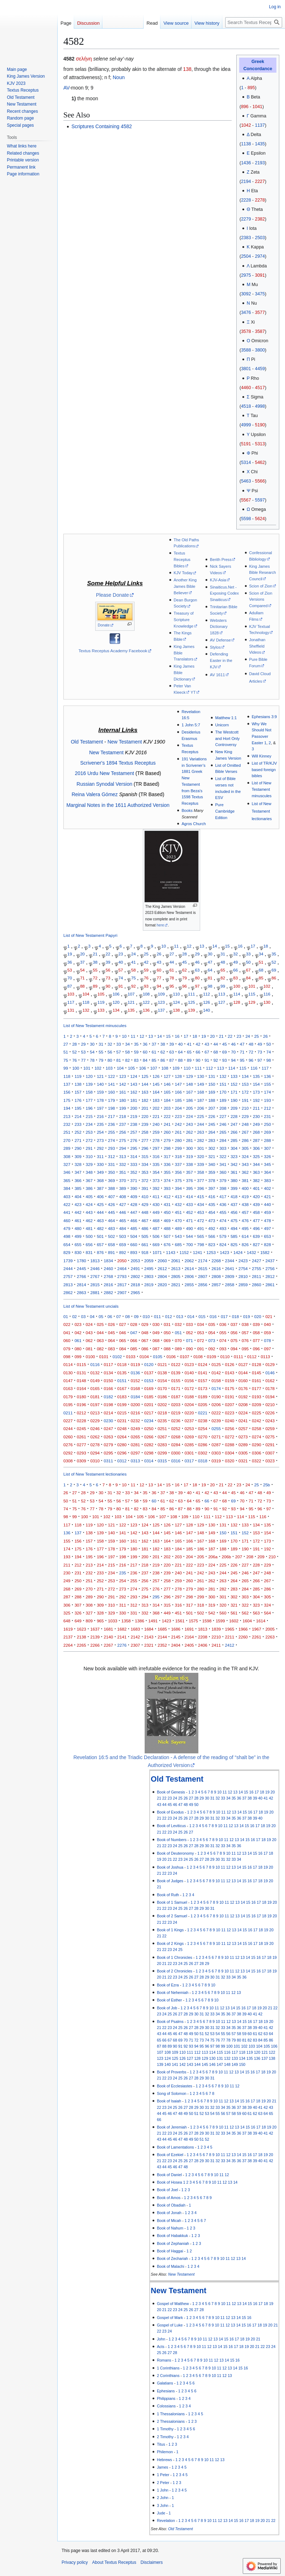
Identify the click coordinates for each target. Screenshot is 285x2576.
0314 (149, 1460)
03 (83, 1316)
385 (77, 1188)
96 (184, 986)
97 (197, 986)
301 (200, 1148)
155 (267, 1084)
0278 (95, 1444)
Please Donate (112, 595)
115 (251, 994)
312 (111, 1156)
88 (82, 986)
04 (92, 1316)
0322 (256, 1460)
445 (111, 1212)
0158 (216, 1380)
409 (133, 1196)
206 (200, 1108)
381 (245, 1180)
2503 (260, 237)
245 (211, 1124)
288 (267, 1140)
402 (267, 1188)
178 (100, 1100)
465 (122, 1220)
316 (156, 1156)
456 (234, 1212)
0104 (144, 1356)
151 (222, 1084)
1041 (257, 106)
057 (245, 1332)
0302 (202, 1453)
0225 (256, 1412)
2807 (202, 1276)
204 (178, 1108)
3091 (260, 275)
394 (178, 1188)
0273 (243, 1436)
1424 (238, 1252)
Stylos (215, 647)
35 (273, 954)
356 (178, 1172)
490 (189, 1228)
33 (248, 954)
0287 (216, 1444)
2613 (175, 1268)
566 (211, 1236)
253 (89, 1132)
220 (144, 1116)
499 (77, 1236)
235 (100, 1124)
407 (111, 1196)
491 (200, 1228)
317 (167, 1156)
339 (200, 1164)
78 (171, 978)
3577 (260, 312)
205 (189, 1108)
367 (89, 1180)
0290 (256, 1444)
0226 (270, 1412)
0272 (229, 1436)
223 (178, 1116)
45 (184, 962)
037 (234, 1324)
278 (156, 1140)
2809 (229, 1276)
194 (66, 1108)
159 (100, 1092)
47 (210, 962)
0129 (270, 1364)
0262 (95, 1436)
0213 (95, 1412)
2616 (216, 1268)
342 (234, 1164)
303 (222, 1148)
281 (189, 1140)
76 (146, 978)
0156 (189, 1380)
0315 (162, 1460)
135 (131, 1010)
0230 (108, 1420)
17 (253, 946)
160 (111, 1092)
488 (167, 1228)
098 (66, 1356)
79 (184, 978)
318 (178, 1156)
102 (267, 986)
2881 (95, 1292)
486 (144, 1228)
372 (144, 1180)
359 (211, 1172)
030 (156, 1324)
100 (236, 986)
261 (178, 1132)
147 (178, 1084)
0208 (243, 1404)
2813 (68, 1284)
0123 (189, 1364)
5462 (260, 462)
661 (144, 1244)
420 (256, 1196)
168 (200, 1092)
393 (167, 1188)
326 (267, 1156)
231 (267, 1116)
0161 (256, 1380)
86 (273, 978)
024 (89, 1324)
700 (189, 1244)
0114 (68, 1364)
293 (111, 1148)
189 (222, 1100)
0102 (117, 1356)
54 (82, 970)
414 (189, 1196)
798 (200, 1244)
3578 (246, 331)
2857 (216, 1284)
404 (77, 1196)
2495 (149, 1268)
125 (191, 1002)
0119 (135, 1364)
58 (133, 970)
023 (77, 1324)
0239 (216, 1420)
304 (234, 1148)
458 (256, 1212)
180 (122, 1100)
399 (234, 1188)
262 (189, 1132)
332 (122, 1164)
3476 (246, 312)
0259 (270, 1428)
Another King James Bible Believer (185, 586)
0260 (68, 1436)
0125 (216, 1364)
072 (200, 1340)
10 (163, 946)
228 (234, 1116)
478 (267, 1220)
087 (156, 1348)
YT (192, 692)
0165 (95, 1388)
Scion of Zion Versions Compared (260, 599)
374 (167, 1180)
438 (245, 1204)
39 (108, 962)
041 (66, 1332)
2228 (246, 200)
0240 (229, 1420)
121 (131, 1002)
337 (178, 1164)
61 (171, 970)
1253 (211, 1252)
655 (77, 1244)
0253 (189, 1428)
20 (82, 954)
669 (156, 1244)
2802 (135, 1276)
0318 (202, 1460)
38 (95, 962)
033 (189, 1324)
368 (100, 1180)
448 (144, 1212)
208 (222, 1108)
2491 (135, 1268)
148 (189, 1084)
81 (210, 978)
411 (156, 1196)
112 (206, 994)
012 (168, 1316)
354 (156, 1172)
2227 (260, 181)
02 (74, 1316)
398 (222, 1188)
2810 (243, 1276)
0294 (95, 1453)
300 (189, 1148)
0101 (103, 1356)
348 (89, 1172)
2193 (260, 162)
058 (256, 1332)
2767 (95, 1276)
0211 (68, 1412)
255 (111, 1132)
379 (222, 1180)
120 (115, 1002)
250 (267, 1124)
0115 (81, 1364)
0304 (229, 1453)
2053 (135, 1260)
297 (156, 1148)
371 (133, 1180)
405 (89, 1196)
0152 (135, 1380)
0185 (149, 1396)
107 (131, 994)
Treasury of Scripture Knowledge (184, 619)
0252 (175, 1428)
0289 (243, 1444)
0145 (256, 1372)
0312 (121, 1460)
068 (156, 1340)
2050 (121, 1260)
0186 (162, 1396)
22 (108, 954)
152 (234, 1084)
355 (167, 1172)
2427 (256, 1260)
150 (211, 1084)
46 (197, 962)
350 (111, 1172)
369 (111, 1180)
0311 (108, 1460)
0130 (68, 1372)
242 (178, 1124)
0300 (175, 1453)
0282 (149, 1444)
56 (108, 970)
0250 (149, 1428)
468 (156, 1220)
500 (89, 1236)
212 (267, 1108)
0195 (68, 1404)
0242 (256, 1420)
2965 (135, 1292)
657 (100, 1244)
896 (244, 106)
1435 (260, 143)
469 (167, 1220)
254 (100, 1132)
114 (236, 994)
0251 (162, 1428)
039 (256, 1324)
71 (82, 978)
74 (121, 978)
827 (256, 1244)
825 (234, 1244)
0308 (68, 1460)
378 (211, 1180)
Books (187, 810)
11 (176, 946)
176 (77, 1100)
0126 (229, 1364)
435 (211, 1204)
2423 (243, 1260)
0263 (108, 1436)
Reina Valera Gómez (95, 794)
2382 (260, 219)
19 (69, 954)
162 (133, 1092)
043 (89, 1332)
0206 (216, 1404)
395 (189, 1188)
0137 (149, 1372)
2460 (108, 1268)
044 (100, 1332)
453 (200, 1212)
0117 (108, 1364)
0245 (81, 1428)
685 (178, 1244)
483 (111, 1228)
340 (211, 1164)
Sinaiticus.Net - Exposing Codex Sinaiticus (224, 593)
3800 (260, 350)
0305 (243, 1453)
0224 (243, 1412)
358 (200, 1172)
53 (69, 970)
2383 (246, 237)
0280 (121, 1444)
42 (146, 962)
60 (158, 970)
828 (267, 1244)
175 (66, 1100)
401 (256, 1188)
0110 (225, 1356)
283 (211, 1140)
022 (66, 1324)
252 (77, 1132)
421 (267, 1196)
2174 (202, 1260)
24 (133, 954)
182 (144, 1100)
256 (122, 1132)
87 (69, 986)
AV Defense (220, 640)
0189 (202, 1396)
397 (211, 1188)
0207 (229, 1404)
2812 (270, 1276)
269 (267, 1132)
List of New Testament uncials (91, 1306)
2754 (243, 1268)
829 (66, 1252)
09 (136, 1316)
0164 (81, 1388)
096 (256, 1348)
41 (133, 962)
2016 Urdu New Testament (104, 773)
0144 (243, 1372)
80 (197, 978)
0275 (270, 1436)
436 (222, 1204)
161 (122, 1092)
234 (89, 1124)
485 (133, 1228)
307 (267, 1148)
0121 (162, 1364)
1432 (251, 1252)
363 (256, 1172)
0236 (175, 1420)
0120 (149, 1364)
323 (234, 1156)
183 (156, 1100)
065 (122, 1340)
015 (201, 1316)
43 (158, 962)
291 (89, 1148)
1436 (246, 162)
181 (133, 1100)
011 (157, 1316)
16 (240, 946)
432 (178, 1204)
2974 (260, 256)
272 (89, 1140)
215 (89, 1116)
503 (122, 1236)
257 (133, 1132)
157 (77, 1092)
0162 (270, 1380)
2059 (149, 1260)
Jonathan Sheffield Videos (257, 646)
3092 (246, 293)
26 (158, 954)
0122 (175, 1364)
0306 (256, 1453)
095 (245, 1348)
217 (111, 1116)
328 (77, 1164)
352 (133, 1172)
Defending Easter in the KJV (221, 660)
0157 (202, 1380)
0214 (108, 1412)
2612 (162, 1268)
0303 (216, 1453)
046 (122, 1332)
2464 (121, 1268)
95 (171, 986)
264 (211, 1132)
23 (121, 954)
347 (77, 1172)
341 (222, 1164)
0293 (81, 1453)
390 (133, 1188)
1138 (246, 143)
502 (111, 1236)
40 (121, 962)
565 (200, 1236)
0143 (229, 1372)
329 (89, 1164)
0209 (256, 1404)
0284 (175, 1444)
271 (77, 1140)
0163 (68, 1388)
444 (100, 1212)
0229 (95, 1420)
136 (146, 1010)
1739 (68, 1260)
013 (179, 1316)
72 (95, 978)
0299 (162, 1453)
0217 (149, 1412)
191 (245, 1100)
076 (245, 1340)
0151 (121, 1380)
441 (66, 1212)
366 (77, 1180)
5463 (246, 481)
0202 (162, 1404)
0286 (202, 1444)
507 (167, 1236)
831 (89, 1252)
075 (234, 1340)
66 (235, 970)
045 (111, 1332)
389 (122, 1188)
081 (89, 1348)
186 (189, 1100)
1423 (224, 1252)
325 (256, 1156)
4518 (246, 406)
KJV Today (183, 573)
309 (77, 1156)
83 (235, 978)
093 (222, 1348)
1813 (95, 1260)
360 (222, 1172)
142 (122, 1084)
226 (211, 1116)
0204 (189, 1404)
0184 (135, 1396)
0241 (243, 1420)
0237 (189, 1420)
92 (133, 986)
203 (167, 1108)
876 (100, 1252)
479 (66, 1228)
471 (189, 1220)
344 (256, 1164)
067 (144, 1340)
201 (144, 1108)
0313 (135, 1460)
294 (122, 1148)
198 (111, 1108)
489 (178, 1228)
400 (245, 1188)
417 (222, 1196)
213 (66, 1116)
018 (235, 1316)
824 (222, 1244)
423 (77, 1204)
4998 (260, 406)
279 (167, 1140)
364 (267, 1172)
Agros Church (194, 824)
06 (109, 1316)
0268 (175, 1436)
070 (178, 1340)
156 (66, 1092)
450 (167, 1212)
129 (251, 1002)
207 (211, 1108)
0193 (256, 1396)
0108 (198, 1356)
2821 (175, 1284)
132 (85, 1010)
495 (245, 1228)
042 (77, 1332)
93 (146, 986)
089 (178, 1348)
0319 (216, 1460)
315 (144, 1156)
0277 (81, 1444)
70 (69, 978)
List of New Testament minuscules (261, 789)
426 (111, 1204)
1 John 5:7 (191, 725)
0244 (68, 1428)
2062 (189, 1260)
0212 (81, 1412)
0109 (211, 1356)
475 (234, 1220)
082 (100, 1348)
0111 (238, 1356)
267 (245, 1132)
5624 (260, 518)
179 (111, 1100)
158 (89, 1092)
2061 (175, 1260)
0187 (175, 1396)
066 (133, 1340)
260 (167, 1132)
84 (248, 978)
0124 (202, 1364)
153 (245, 1084)
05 (101, 1316)
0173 (202, 1388)
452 (189, 1212)
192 (256, 1100)
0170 (162, 1388)
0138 (162, 1372)
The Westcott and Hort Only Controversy (227, 738)
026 (111, 1324)
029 (144, 1324)
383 (267, 1180)
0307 (270, 1453)
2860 (256, 1284)
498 (66, 1236)
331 (111, 1164)
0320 (229, 1460)
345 (267, 1164)
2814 (81, 1284)
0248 (121, 1428)
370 (122, 1180)
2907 (121, 1292)
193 (267, 1100)
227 (222, 1116)
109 (161, 994)
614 (245, 1236)
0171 (175, 1388)
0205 (202, 1404)
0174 (216, 1388)
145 (156, 1084)
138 (187, 69)
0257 (243, 1428)
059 (267, 1332)
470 (178, 1220)
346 (66, 1172)
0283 (162, 1444)
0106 (171, 1356)
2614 (189, 1268)
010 (146, 1316)
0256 (229, 1428)
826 (245, 1244)
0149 (95, 1380)
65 (223, 970)
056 (234, 1332)
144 (144, 1084)
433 (189, 1204)
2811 (256, 1276)
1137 (260, 125)
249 (256, 1124)
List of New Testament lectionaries (262, 811)
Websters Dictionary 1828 (218, 626)
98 (210, 986)
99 (223, 986)
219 (133, 1116)
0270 (202, 1436)
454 (211, 1212)
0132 (95, 1372)
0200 (135, 1404)
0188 (189, 1396)
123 (161, 1002)
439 (256, 1204)
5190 (260, 424)
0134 (108, 1372)
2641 (229, 1268)
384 (66, 1188)
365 (66, 1180)
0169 (149, 1388)
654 (66, 1244)
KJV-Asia (218, 580)
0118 (121, 1364)
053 (200, 1332)
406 (100, 1196)
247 (234, 1124)
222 (167, 1116)
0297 (135, 1453)
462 (89, 1220)
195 (77, 1108)
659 (122, 1244)
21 (95, 954)
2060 (162, 1260)
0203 (175, 1404)
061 (77, 1340)
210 (245, 1108)
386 (89, 1188)
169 (211, 1092)
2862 (68, 1292)
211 (256, 1108)
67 (248, 970)
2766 (81, 1276)
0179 (68, 1396)
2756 (270, 1268)
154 (256, 1084)
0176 (243, 1388)
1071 (157, 1252)
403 (66, 1196)
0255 (216, 1428)
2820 (162, 1284)
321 (211, 1156)
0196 (81, 1404)
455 (222, 1212)
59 (146, 970)
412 (167, 1196)
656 (89, 1244)
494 (234, 1228)
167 (189, 1092)
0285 (189, 1444)
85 (261, 978)
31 (223, 954)
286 (245, 1140)
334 (144, 1164)
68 (261, 970)
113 (221, 994)
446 (122, 1212)
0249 (135, 1428)
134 (115, 1010)
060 (66, 1340)
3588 (246, 350)
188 (211, 1100)
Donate (104, 625)
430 (156, 1204)
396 (200, 1188)
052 (189, 1332)
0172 (189, 1388)
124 (176, 1002)
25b (266, 1484)
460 (66, 1220)
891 (111, 1252)
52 (273, 962)
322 (222, 1156)
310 (89, 1156)
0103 (130, 1356)
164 (156, 1092)
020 (257, 1316)
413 (178, 1196)
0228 (81, 1420)
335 (156, 1164)
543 (178, 1236)
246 (222, 1124)
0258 (256, 1428)
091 (200, 1348)
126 (206, 1002)
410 (144, 1196)
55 (95, 970)
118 (85, 1002)
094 (234, 1348)
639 (256, 1236)
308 (66, 1156)
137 (161, 1010)
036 (222, 1324)
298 (167, 1148)
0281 (135, 1444)
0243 (270, 1420)
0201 (149, 1404)
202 (156, 1108)
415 (200, 1196)
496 (256, 1228)
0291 (270, 1444)
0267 (162, 1436)
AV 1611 (217, 675)
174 (267, 1092)
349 (100, 1172)
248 (245, 1124)
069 (167, 1340)
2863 (81, 1292)
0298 (149, 1453)
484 (122, 1228)
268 (256, 1132)
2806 (189, 1276)
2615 (202, 1268)
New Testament (124, 742)
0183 (121, 1396)
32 (235, 954)
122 (146, 1002)
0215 (121, 1412)
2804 (162, 1276)
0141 (202, 1372)
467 (144, 1220)
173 (256, 1092)
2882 (108, 1292)
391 (144, 1188)
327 (66, 1164)
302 (211, 1148)
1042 (246, 125)
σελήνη (84, 59)
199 (122, 1108)
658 (111, 1244)
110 (176, 994)
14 (214, 946)
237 (122, 1124)
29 (197, 954)
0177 (256, 1388)
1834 (108, 1260)
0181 (95, 1396)
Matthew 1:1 (226, 718)
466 (133, 1220)
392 (156, 1188)
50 (248, 962)
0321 (243, 1460)
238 (133, 1124)
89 (95, 986)
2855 (189, 1284)
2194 (246, 181)
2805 (175, 1276)
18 (266, 946)
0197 (95, 1404)
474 (222, 1220)
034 (200, 1324)
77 (158, 978)
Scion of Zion (260, 586)
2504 (246, 256)
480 (77, 1228)
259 (156, 1132)
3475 (260, 293)
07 (118, 1316)
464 (111, 1220)
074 (222, 1340)
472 (200, 1220)
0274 (256, 1436)
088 (167, 1348)
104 (85, 994)
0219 (175, 1412)
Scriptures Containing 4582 (101, 126)
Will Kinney (261, 756)
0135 (121, 1372)
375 (178, 1180)
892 (122, 1252)
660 (133, 1244)
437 (234, 1204)
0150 (108, 1380)
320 (200, 1156)
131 (70, 1010)
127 (221, 1002)
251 (66, 1132)
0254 (202, 1428)
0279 (108, 1444)
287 (256, 1140)
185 (178, 1100)
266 (234, 1132)
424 (89, 1204)
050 (167, 1332)
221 (156, 1116)
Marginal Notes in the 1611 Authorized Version (117, 805)
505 (144, 1236)
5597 (260, 500)
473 (211, 1220)
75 (133, 978)
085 (133, 1348)
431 (167, 1204)
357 (189, 1172)
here (160, 925)
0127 (243, 1364)
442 (77, 1212)
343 (245, 1164)
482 (100, 1228)
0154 (162, 1380)
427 (122, 1204)
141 (111, 1084)
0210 (270, 1404)
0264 (121, 1436)
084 (122, 1348)
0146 (270, 1372)
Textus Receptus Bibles (182, 559)
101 (251, 986)
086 (144, 1348)
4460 (246, 387)
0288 (229, 1444)
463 (100, 1220)
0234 (149, 1420)
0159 (229, 1380)
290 (77, 1148)
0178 (270, 1388)
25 (146, 954)
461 (77, 1220)
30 (210, 954)
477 (256, 1220)
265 (222, 1132)
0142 (216, 1372)
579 (222, 1236)
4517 (260, 387)
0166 (108, 1388)
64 (210, 970)
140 (206, 1010)
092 (211, 1348)
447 (133, 1212)
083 (111, 1348)
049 (156, 1332)
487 (156, 1228)
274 (111, 1140)
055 (222, 1332)
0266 (149, 1436)
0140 (189, 1372)
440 (267, 1204)
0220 (189, 1412)
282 (200, 1140)
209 (234, 1108)
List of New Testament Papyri (90, 935)
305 (245, 1148)
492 (211, 1228)
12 (189, 946)
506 (156, 1236)
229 (245, 1116)
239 (144, 1124)
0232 (135, 1420)
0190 (216, 1396)
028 (133, 1324)
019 (246, 1316)
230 (256, 1116)
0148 (81, 1380)
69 (273, 970)
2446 (95, 1268)
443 (89, 1212)
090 (189, 1348)
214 (77, 1116)
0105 (157, 1356)
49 (235, 962)
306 (256, 1148)
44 (171, 962)
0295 (108, 1453)
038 (245, 1324)
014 (190, 1316)
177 (89, 1100)
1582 (265, 1252)
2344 (229, 1260)
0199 (121, 1404)
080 (77, 1348)
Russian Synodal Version (104, 784)
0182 (108, 1396)
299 (178, 1148)
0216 (135, 1412)
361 (234, 1172)
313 (122, 1156)
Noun (119, 77)
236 (111, 1124)
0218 (162, 1412)
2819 (149, 1284)
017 (224, 1316)
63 (197, 970)
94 (158, 986)
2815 (95, 1284)
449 (156, 1212)
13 (201, 946)
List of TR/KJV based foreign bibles (264, 769)
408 (122, 1196)
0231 (121, 1420)
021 (268, 1316)
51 (261, 962)
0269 (189, 1436)
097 (267, 1348)
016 (213, 1316)
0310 (95, 1460)
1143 (170, 1252)
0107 (184, 1356)
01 (65, 1316)
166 (178, 1092)
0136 (135, 1372)
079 (66, 1348)
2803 (149, 1276)
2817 (121, 1284)
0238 (202, 1420)
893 (133, 1252)
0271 (216, 1436)
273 (100, 1140)
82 (223, 978)
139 (191, 1010)
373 (156, 1180)
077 (256, 1340)
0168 (135, 1388)
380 (234, 1180)
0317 (189, 1460)
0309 (81, 1460)
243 (189, 1124)
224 (189, 1116)
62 (184, 970)
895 (251, 87)
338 (189, 1164)
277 (144, 1140)
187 (200, 1100)
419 (245, 1196)
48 (223, 962)
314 (133, 1156)
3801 (246, 368)
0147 (68, 1380)
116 (267, 994)
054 (211, 1332)
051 (178, 1332)
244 (200, 1124)
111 (191, 994)
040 (267, 1324)
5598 (246, 518)
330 (100, 1164)
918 (144, 1252)
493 (222, 1228)
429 (144, 1204)
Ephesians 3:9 (264, 717)
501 (100, 1236)
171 (234, 1092)
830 (77, 1252)
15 (227, 946)
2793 (121, 1276)
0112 (252, 1356)
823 (211, 1244)
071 (189, 1340)
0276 (68, 1444)
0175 (229, 1388)
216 (100, 1116)
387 (100, 1188)
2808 (216, 1276)
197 (100, 1108)
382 (256, 1180)
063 (100, 1340)
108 (146, 994)
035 (211, 1324)
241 (167, 1124)
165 (167, 1092)
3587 (260, 331)
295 (133, 1148)
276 (133, 1140)
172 (245, 1092)
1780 (81, 1260)
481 (89, 1228)
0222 (216, 1412)
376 (189, 1180)
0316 (175, 1460)
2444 (68, 1268)
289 (66, 1148)
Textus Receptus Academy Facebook (112, 650)
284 (222, 1140)
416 (211, 1196)
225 (200, 1116)
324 (245, 1156)
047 (133, 1332)
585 (234, 1236)
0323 (270, 1460)
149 (200, 1084)
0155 (175, 1380)
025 (100, 1324)
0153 (149, 1380)
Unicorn (222, 725)
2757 (68, 1276)
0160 (243, 1380)
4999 (246, 424)
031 (167, 1324)
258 (144, 1132)
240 (156, 1124)
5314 (246, 462)
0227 (68, 1420)
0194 (270, 1396)
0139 (175, 1372)
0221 (202, 1412)
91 (121, 986)
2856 (202, 1284)
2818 (135, 1284)
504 (133, 1236)
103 (70, 994)
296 (144, 1148)
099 (77, 1356)
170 (222, 1092)
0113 (265, 1356)
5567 (246, 500)
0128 (256, 1364)
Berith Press (220, 559)
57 (121, 970)
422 (66, 1204)
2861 (270, 1284)
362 (245, 1172)
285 (234, 1140)
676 (167, 1244)
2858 (229, 1284)
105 (100, 994)
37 (82, 962)
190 (234, 1100)
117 (70, 1002)
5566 (260, 481)
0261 (81, 1436)
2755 (256, 1268)
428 (133, 1204)
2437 (270, 1260)
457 (245, 1212)
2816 (108, 1284)
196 (89, 1108)
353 (144, 1172)
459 (267, 1212)
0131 (81, 1372)
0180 (81, 1396)
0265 (135, 1436)
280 (178, 1140)
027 (122, 1324)
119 (100, 1002)
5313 (260, 443)
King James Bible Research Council (262, 572)
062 (89, 1340)
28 (184, 954)
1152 (184, 1252)
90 (108, 986)
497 (267, 1228)
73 (108, 978)
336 (167, 1164)
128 (236, 1002)
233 (77, 1124)
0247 (108, 1428)
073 (211, 1340)
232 (66, 1124)
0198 (108, 1404)
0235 (162, 1420)
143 (133, 1084)
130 (267, 1002)
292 (100, 1148)
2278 (260, 200)
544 (189, 1236)
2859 (243, 1284)
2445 (81, 1268)
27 (171, 954)
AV (66, 88)
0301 (189, 1453)
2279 (246, 219)
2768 (108, 1276)
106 (115, 994)
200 (133, 1108)
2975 (246, 275)
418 (234, 1196)
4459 (260, 368)
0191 (229, 1396)
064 (111, 1340)
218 (122, 1116)
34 (261, 954)
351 (122, 1172)
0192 (243, 1396)
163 (144, 1092)
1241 (197, 1252)
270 (66, 1140)
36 (69, 962)
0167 (121, 1388)
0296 (121, 1453)
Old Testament (87, 742)
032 (178, 1324)
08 (127, 1316)
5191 (246, 443)
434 (200, 1204)
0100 (90, 1356)
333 (133, 1164)
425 (100, 1204)
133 (100, 1010)
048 (144, 1332)
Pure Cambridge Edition (225, 811)
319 (189, 1156)
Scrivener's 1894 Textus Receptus (118, 763)
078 (267, 1340)
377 (200, 1180)
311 (100, 1156)
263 (200, 1132)
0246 (95, 1428)
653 (267, 1236)
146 (167, 1084)
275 (122, 1140)
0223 (229, 1412)
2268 (216, 1260)
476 (245, 1220)
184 (167, 1100)
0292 (68, 1453)
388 (111, 1188)
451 (178, 1212)
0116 (95, 1364)
